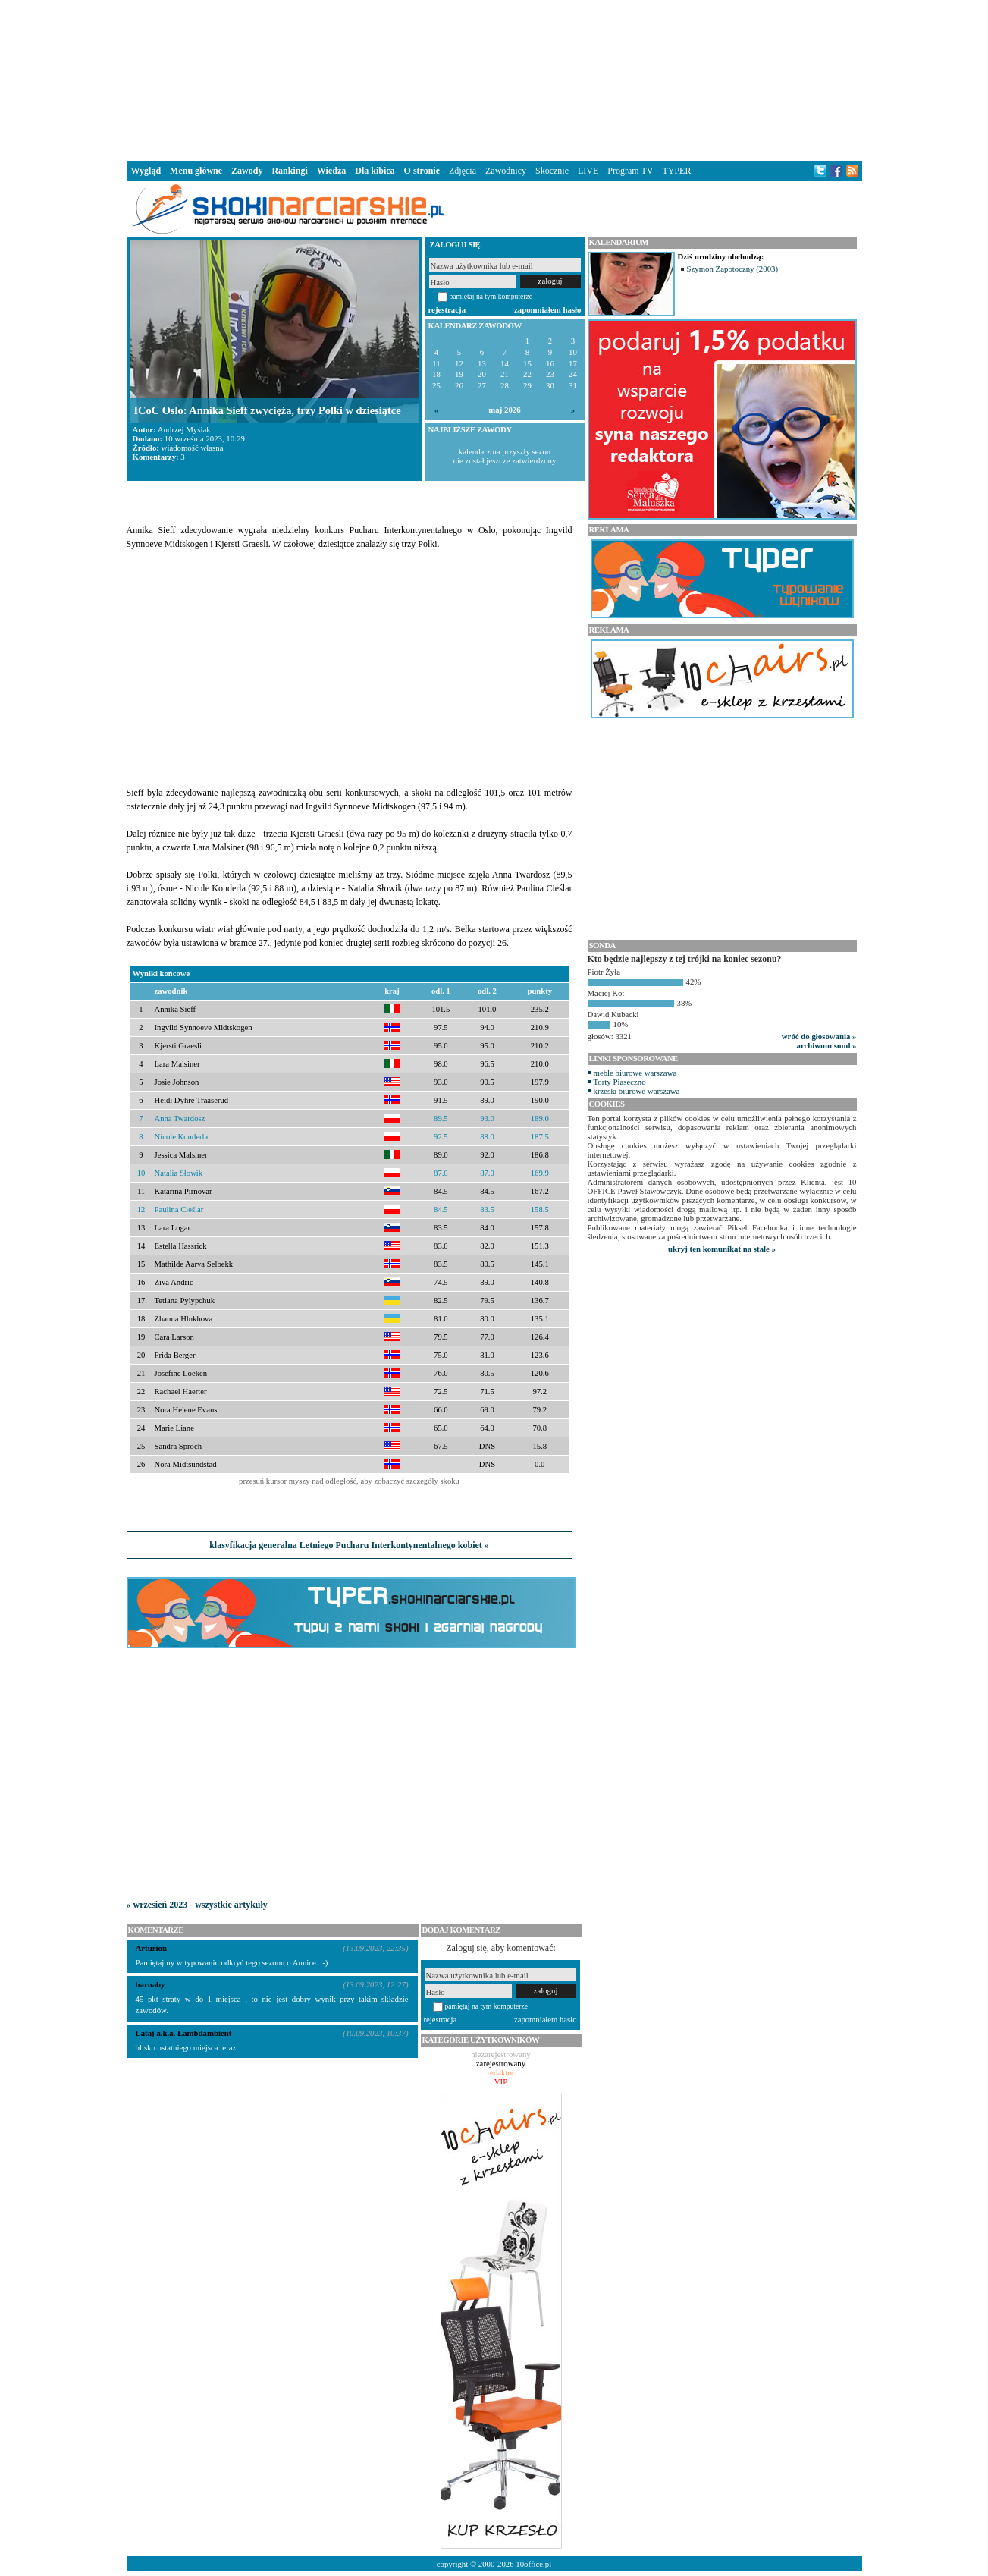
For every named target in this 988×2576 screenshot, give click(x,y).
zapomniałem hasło (547, 309)
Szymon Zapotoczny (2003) (733, 268)
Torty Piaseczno (620, 1081)
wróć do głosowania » (819, 1036)
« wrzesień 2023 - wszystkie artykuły (197, 1904)
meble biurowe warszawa (635, 1072)
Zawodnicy (505, 170)
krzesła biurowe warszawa (637, 1090)
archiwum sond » (827, 1045)
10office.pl (533, 2563)
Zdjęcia (462, 170)
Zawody (246, 170)
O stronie (422, 170)
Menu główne (196, 170)
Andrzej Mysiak (184, 429)
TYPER (676, 170)
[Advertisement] (494, 79)
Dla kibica (374, 170)
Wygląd (146, 170)
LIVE (588, 170)
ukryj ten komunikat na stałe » (722, 1248)
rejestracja (447, 309)
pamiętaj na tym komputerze (491, 296)
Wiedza (331, 170)
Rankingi (289, 170)
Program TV (630, 170)
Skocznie (552, 170)
